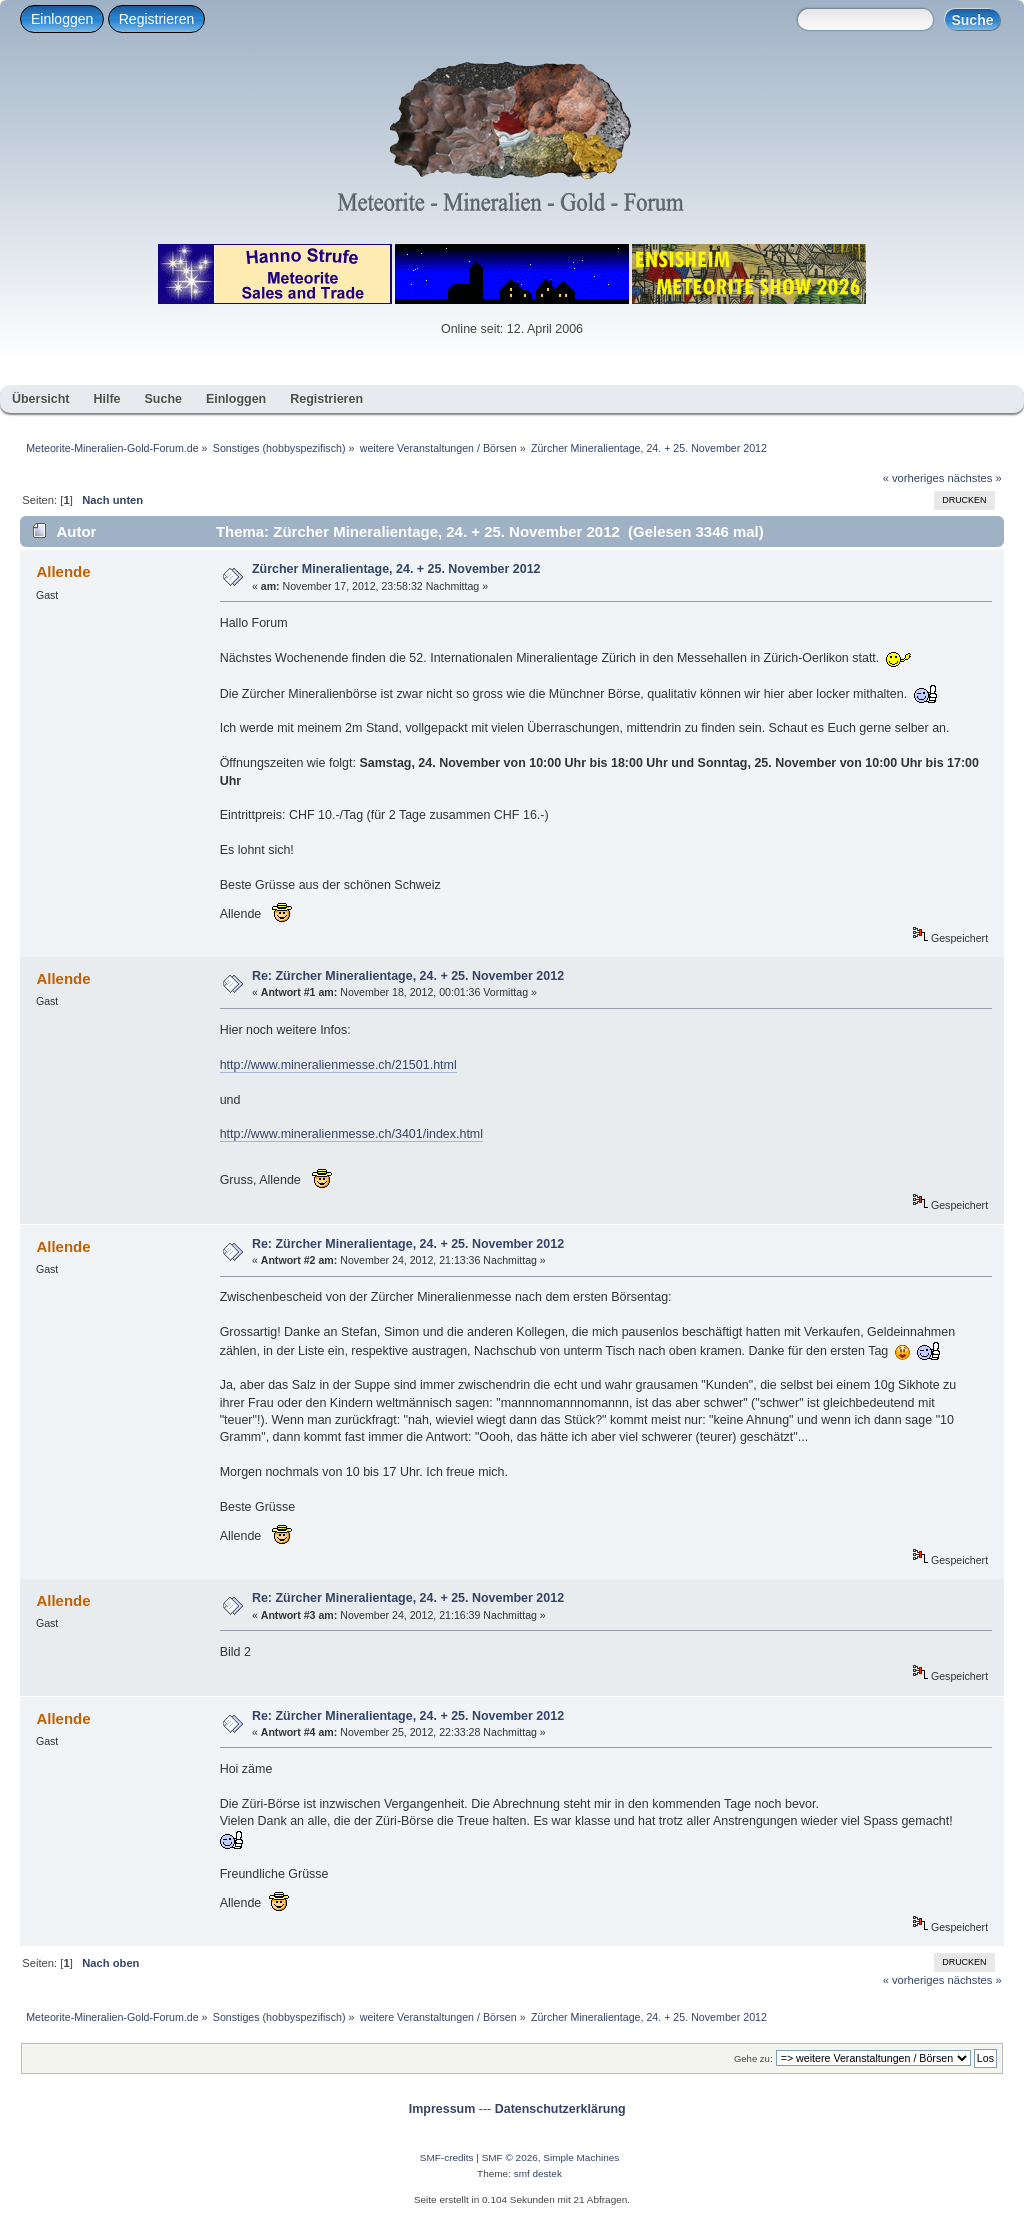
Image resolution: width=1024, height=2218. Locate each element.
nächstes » (975, 478)
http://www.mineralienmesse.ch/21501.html (338, 1065)
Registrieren (156, 19)
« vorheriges (914, 478)
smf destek (538, 2173)
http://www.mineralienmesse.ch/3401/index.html (351, 1134)
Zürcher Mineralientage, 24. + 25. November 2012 (396, 569)
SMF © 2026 (510, 2157)
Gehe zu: (753, 2058)
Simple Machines (581, 2157)
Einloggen (62, 19)
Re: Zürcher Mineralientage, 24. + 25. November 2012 (408, 976)
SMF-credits (447, 2157)
